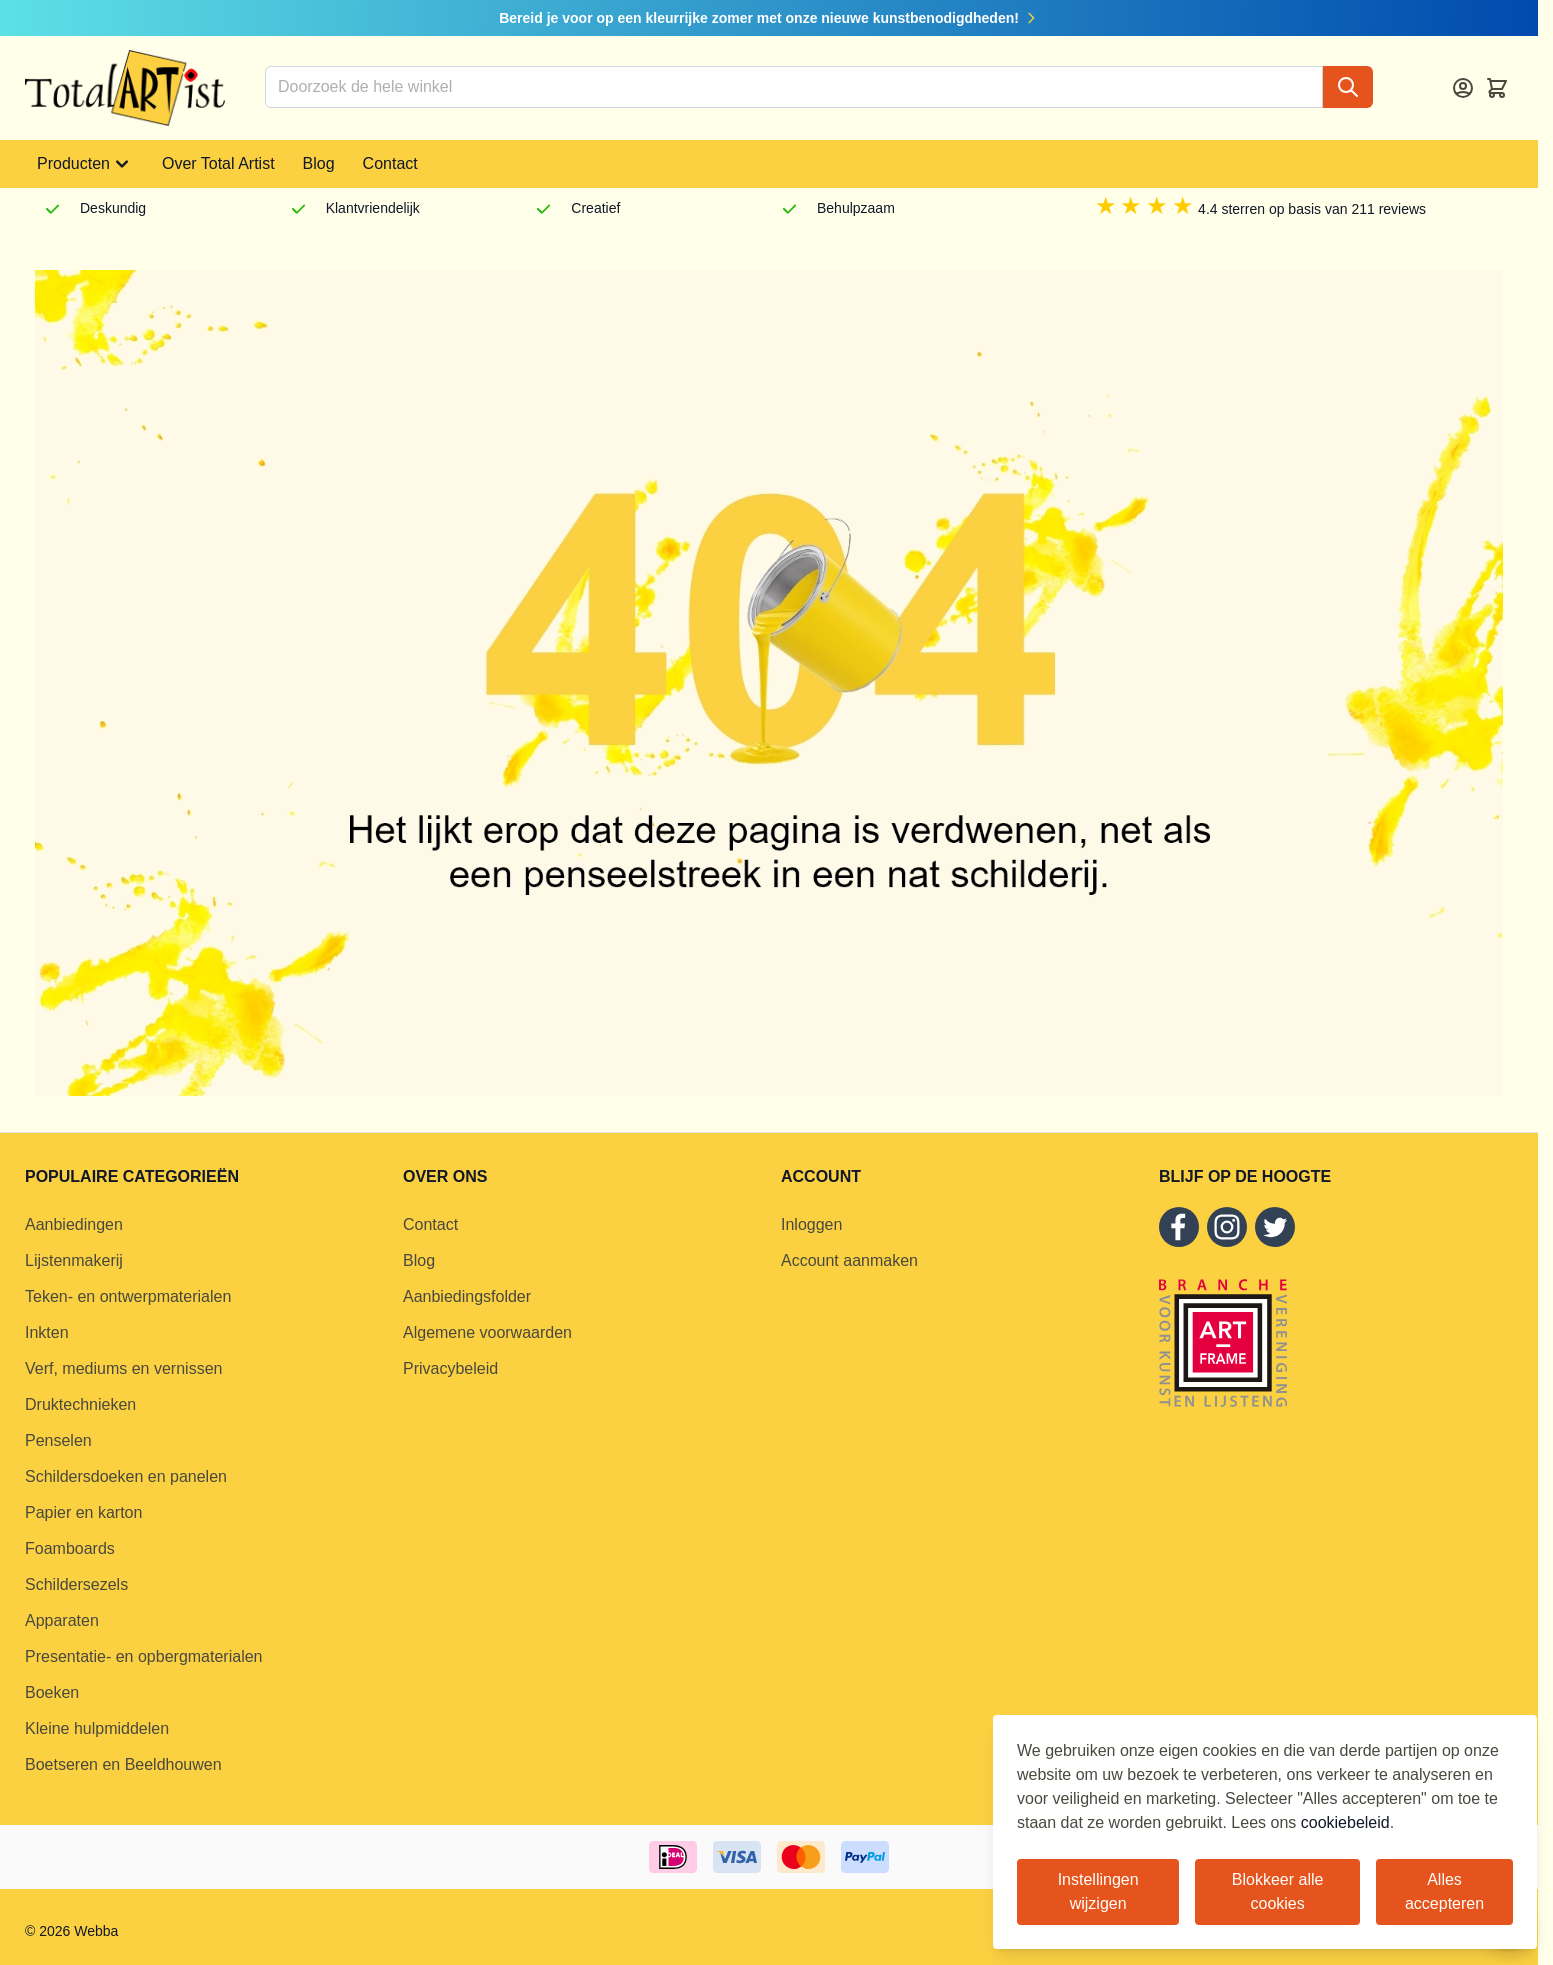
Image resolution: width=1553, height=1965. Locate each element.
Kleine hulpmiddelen (97, 1728)
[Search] (1348, 87)
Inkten (47, 1332)
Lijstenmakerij (74, 1260)
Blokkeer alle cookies (1278, 1891)
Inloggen (811, 1224)
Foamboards (70, 1548)
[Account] (1463, 88)
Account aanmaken (849, 1260)
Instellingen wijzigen (1098, 1891)
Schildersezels (76, 1584)
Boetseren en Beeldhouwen (123, 1764)
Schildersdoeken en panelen (126, 1476)
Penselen (58, 1440)
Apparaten (62, 1620)
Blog (319, 163)
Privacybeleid (450, 1368)
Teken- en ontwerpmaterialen (128, 1296)
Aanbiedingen (74, 1224)
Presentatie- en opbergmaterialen (143, 1656)
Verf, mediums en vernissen (123, 1368)
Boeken (52, 1692)
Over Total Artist (218, 163)
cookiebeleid (1345, 1822)
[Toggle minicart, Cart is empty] (1497, 88)
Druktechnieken (80, 1404)
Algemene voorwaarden (487, 1332)
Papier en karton (83, 1512)
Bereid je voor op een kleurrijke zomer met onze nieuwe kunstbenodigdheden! (769, 18)
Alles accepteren (1444, 1891)
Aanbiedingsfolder (467, 1296)
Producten (85, 164)
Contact (390, 163)
